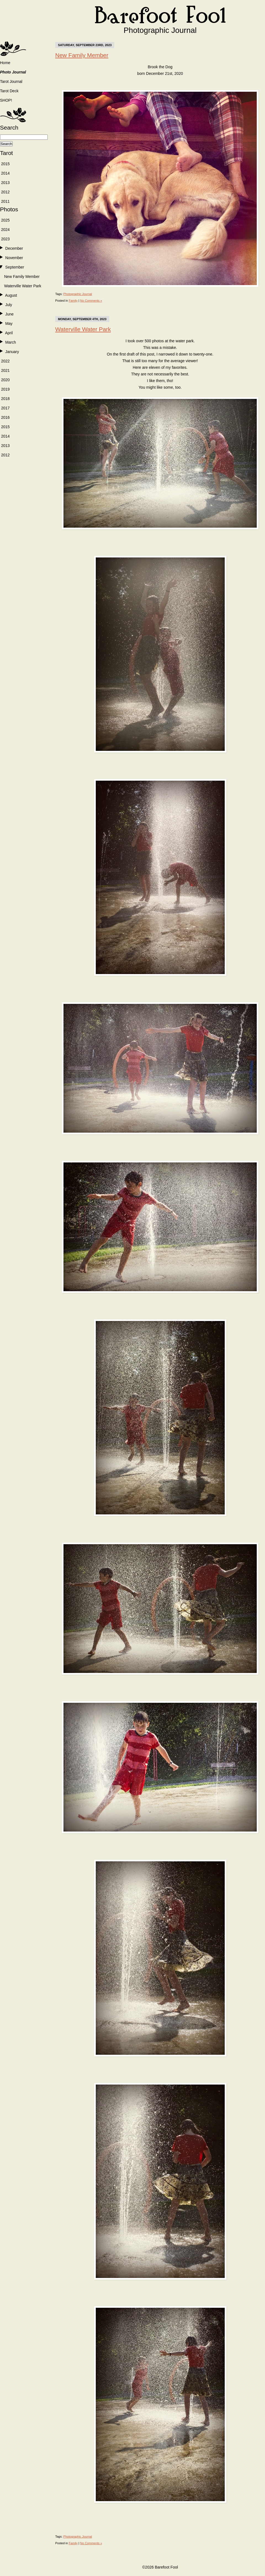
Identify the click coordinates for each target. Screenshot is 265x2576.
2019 (5, 389)
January (12, 351)
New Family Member (21, 276)
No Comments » (91, 300)
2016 (5, 417)
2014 (5, 173)
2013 (5, 182)
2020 (5, 380)
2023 (5, 239)
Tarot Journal (11, 81)
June (9, 314)
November (14, 258)
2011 (5, 201)
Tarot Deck (9, 91)
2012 (5, 192)
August (11, 295)
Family (73, 300)
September (14, 267)
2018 (5, 398)
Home (5, 62)
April (9, 333)
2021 (5, 370)
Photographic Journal (77, 294)
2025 (5, 220)
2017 (5, 408)
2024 (5, 229)
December (14, 248)
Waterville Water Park (22, 286)
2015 (5, 164)
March (10, 342)
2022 (5, 361)
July (8, 304)
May (8, 323)
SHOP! (6, 100)
